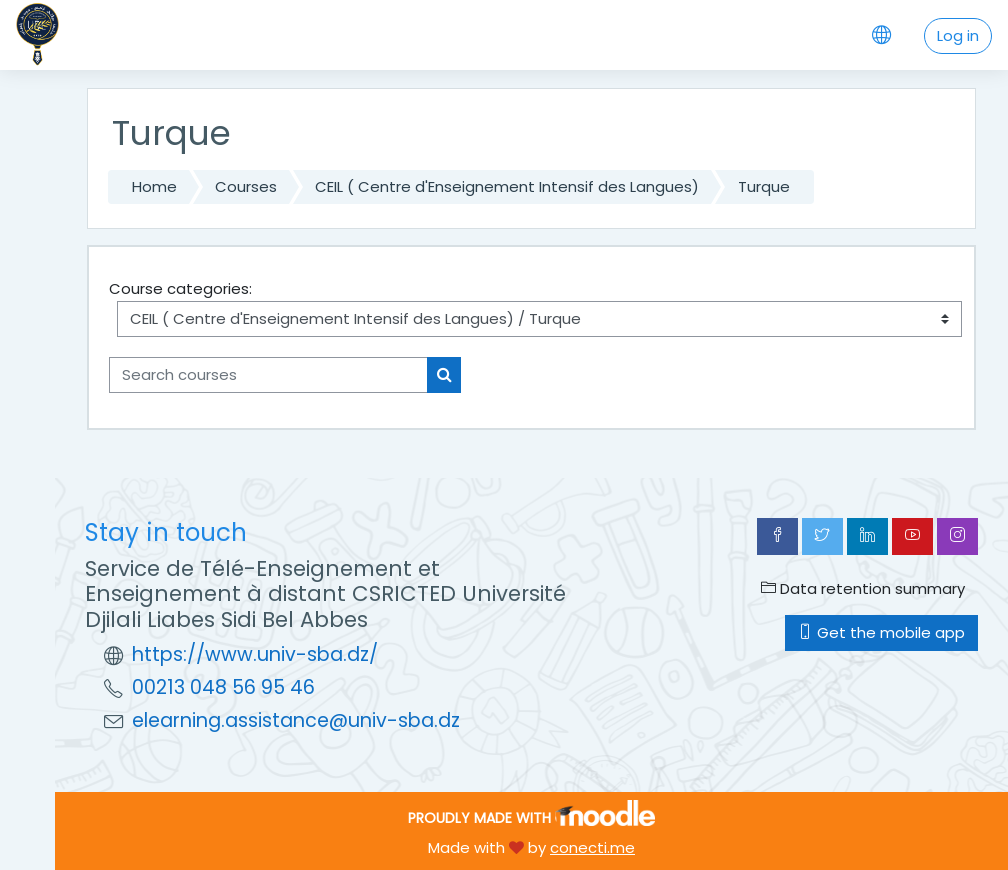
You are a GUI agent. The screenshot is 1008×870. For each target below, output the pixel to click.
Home (154, 186)
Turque (764, 186)
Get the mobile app (881, 632)
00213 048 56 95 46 (223, 687)
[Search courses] (268, 375)
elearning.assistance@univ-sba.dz (296, 720)
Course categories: (180, 288)
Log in (958, 35)
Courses (246, 186)
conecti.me (592, 847)
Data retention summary (863, 588)
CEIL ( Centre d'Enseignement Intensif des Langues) (507, 186)
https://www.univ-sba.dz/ (255, 654)
